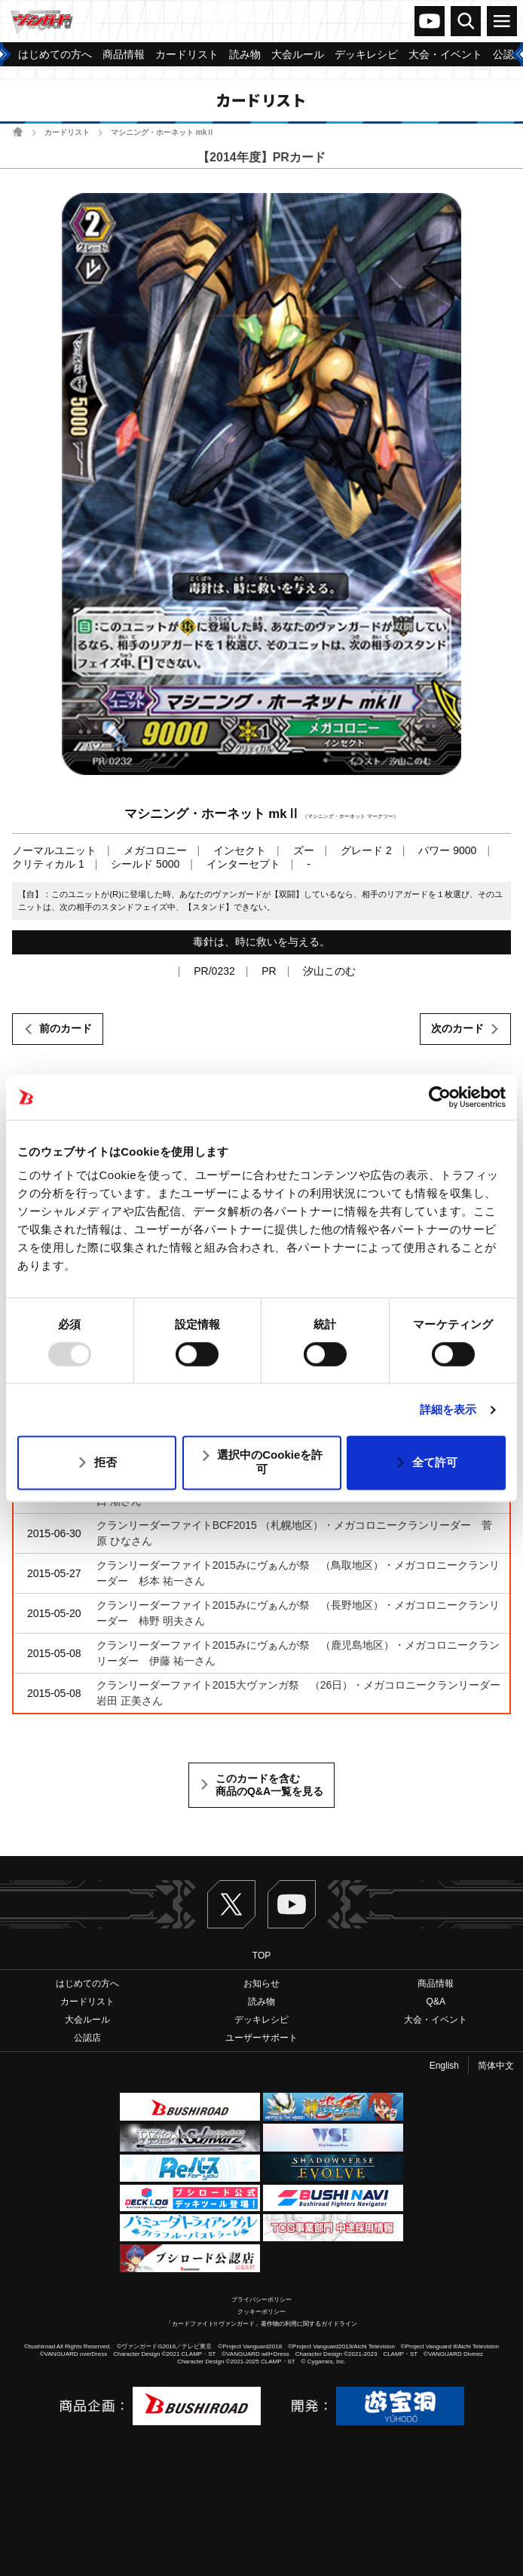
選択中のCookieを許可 (270, 1462)
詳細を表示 (448, 1409)
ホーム (17, 131)
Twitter (231, 1904)
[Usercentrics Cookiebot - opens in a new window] (440, 1097)
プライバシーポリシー (261, 2299)
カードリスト (67, 132)
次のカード (457, 1028)
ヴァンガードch (429, 21)
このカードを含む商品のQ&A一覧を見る (269, 1785)
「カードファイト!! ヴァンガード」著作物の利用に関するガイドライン (262, 2323)
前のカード (65, 1028)
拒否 (105, 1462)
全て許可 (434, 1462)
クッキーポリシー (261, 2311)
